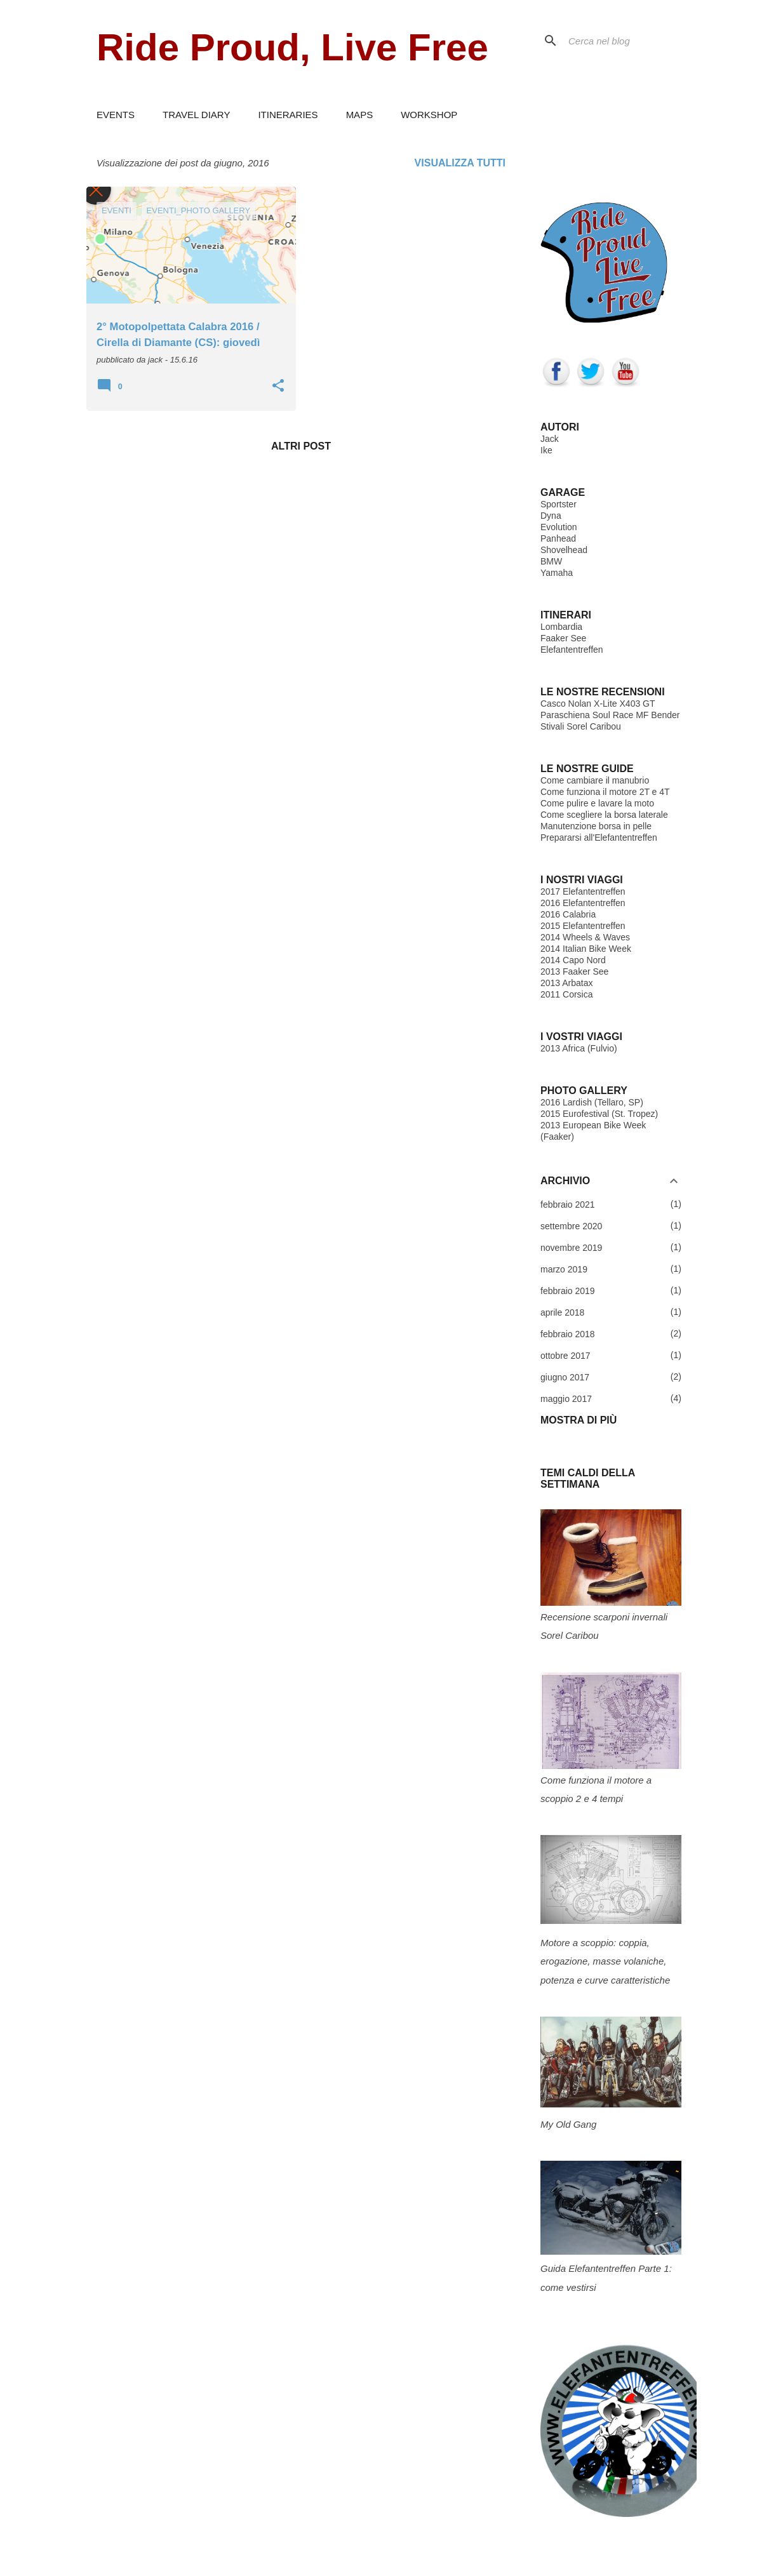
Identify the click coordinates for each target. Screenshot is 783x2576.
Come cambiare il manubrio (594, 780)
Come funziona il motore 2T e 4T (605, 792)
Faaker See (563, 638)
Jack (549, 439)
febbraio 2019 (567, 1291)
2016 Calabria (568, 914)
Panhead (558, 538)
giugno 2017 (564, 1377)
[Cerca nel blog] (630, 40)
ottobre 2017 (565, 1356)
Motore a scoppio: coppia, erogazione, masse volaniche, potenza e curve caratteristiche (605, 1961)
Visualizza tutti (460, 162)
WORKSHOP (429, 114)
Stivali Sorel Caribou (580, 726)
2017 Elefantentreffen (583, 891)
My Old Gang (568, 2124)
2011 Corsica (566, 994)
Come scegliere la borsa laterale (604, 815)
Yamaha (556, 573)
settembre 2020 (571, 1226)
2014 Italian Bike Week (585, 949)
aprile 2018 (562, 1312)
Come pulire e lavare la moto (597, 803)
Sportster (558, 504)
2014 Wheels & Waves (585, 937)
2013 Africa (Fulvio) (578, 1048)
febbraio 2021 (567, 1204)
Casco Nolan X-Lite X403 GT (597, 703)
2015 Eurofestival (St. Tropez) (599, 1114)
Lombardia (561, 627)
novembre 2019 (571, 1248)
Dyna (550, 516)
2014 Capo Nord (573, 960)
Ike (546, 450)
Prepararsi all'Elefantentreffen (598, 837)
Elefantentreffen (571, 649)
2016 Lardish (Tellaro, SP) (591, 1102)
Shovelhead (563, 550)
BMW (551, 561)
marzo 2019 (563, 1269)
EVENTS (116, 114)
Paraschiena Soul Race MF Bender (609, 715)
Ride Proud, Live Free (292, 47)
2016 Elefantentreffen (583, 903)
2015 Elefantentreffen (583, 926)
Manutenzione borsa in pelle (596, 826)
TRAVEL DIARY (196, 114)
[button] (278, 387)
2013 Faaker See (574, 971)
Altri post (301, 446)
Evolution (558, 527)
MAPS (359, 114)
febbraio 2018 (567, 1334)
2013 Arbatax (566, 983)
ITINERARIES (288, 114)
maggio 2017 (566, 1399)
